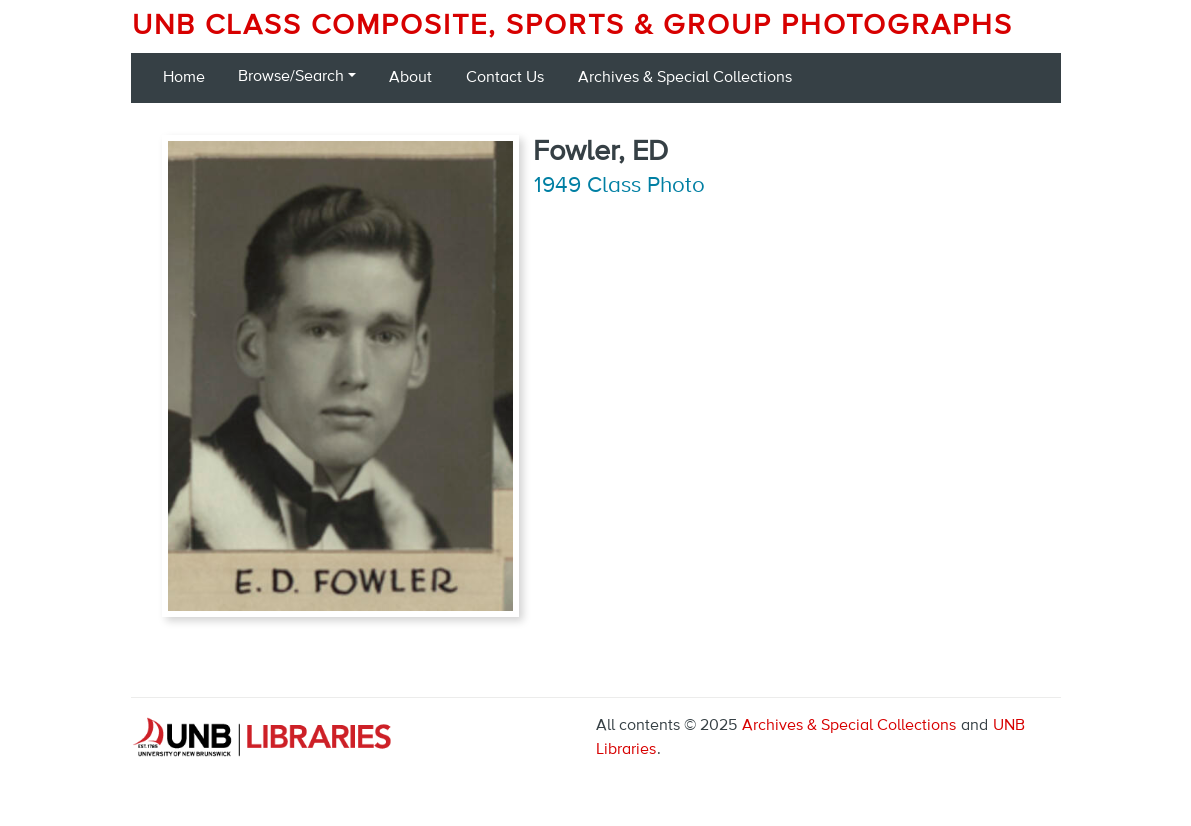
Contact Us (505, 78)
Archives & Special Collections (685, 78)
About (410, 78)
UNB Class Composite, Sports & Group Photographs (572, 26)
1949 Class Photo (619, 186)
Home (184, 78)
